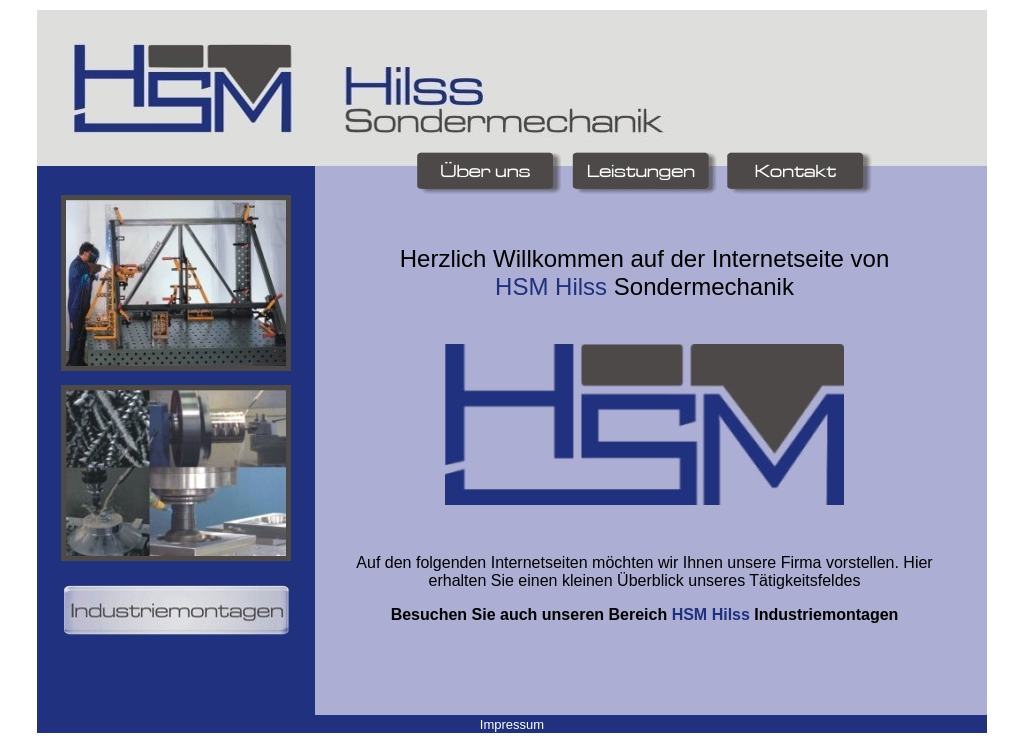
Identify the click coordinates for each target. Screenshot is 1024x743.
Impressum (512, 724)
